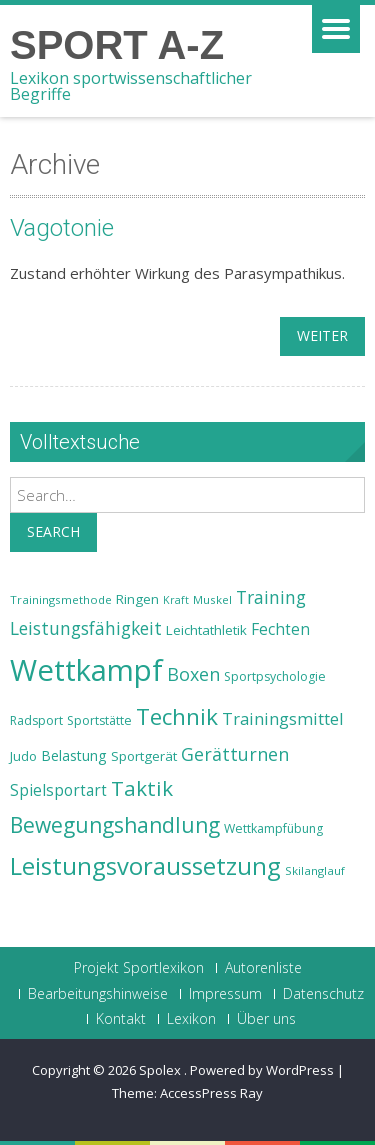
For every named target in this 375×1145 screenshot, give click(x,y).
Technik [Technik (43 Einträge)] (177, 716)
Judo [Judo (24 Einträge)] (23, 756)
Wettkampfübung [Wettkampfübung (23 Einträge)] (273, 828)
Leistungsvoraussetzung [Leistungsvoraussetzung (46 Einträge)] (145, 866)
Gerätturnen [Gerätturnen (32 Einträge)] (235, 754)
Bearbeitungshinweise (98, 994)
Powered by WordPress (262, 1070)
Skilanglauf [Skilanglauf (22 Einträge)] (315, 870)
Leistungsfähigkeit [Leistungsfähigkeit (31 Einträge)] (86, 628)
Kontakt (121, 1019)
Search (53, 531)
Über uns (266, 1019)
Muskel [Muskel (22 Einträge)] (212, 599)
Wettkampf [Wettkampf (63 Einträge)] (86, 670)
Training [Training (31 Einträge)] (271, 597)
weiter (322, 335)
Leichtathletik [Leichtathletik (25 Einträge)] (206, 630)
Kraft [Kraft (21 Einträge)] (176, 600)
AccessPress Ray (211, 1093)
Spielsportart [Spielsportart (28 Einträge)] (58, 790)
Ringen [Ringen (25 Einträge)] (137, 599)
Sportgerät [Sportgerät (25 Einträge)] (144, 756)
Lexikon (191, 1019)
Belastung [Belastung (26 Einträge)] (74, 755)
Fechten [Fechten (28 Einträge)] (280, 629)
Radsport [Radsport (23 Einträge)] (36, 720)
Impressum (225, 994)
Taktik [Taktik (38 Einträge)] (142, 788)
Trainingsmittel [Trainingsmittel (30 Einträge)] (283, 718)
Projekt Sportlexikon (139, 968)
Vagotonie (62, 228)
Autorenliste (263, 968)
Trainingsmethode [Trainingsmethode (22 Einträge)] (61, 599)
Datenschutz (323, 994)
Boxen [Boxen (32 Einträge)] (193, 674)
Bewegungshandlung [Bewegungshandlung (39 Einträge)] (115, 825)
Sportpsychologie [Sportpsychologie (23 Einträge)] (275, 676)
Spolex (161, 1070)
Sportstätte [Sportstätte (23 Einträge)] (99, 720)
